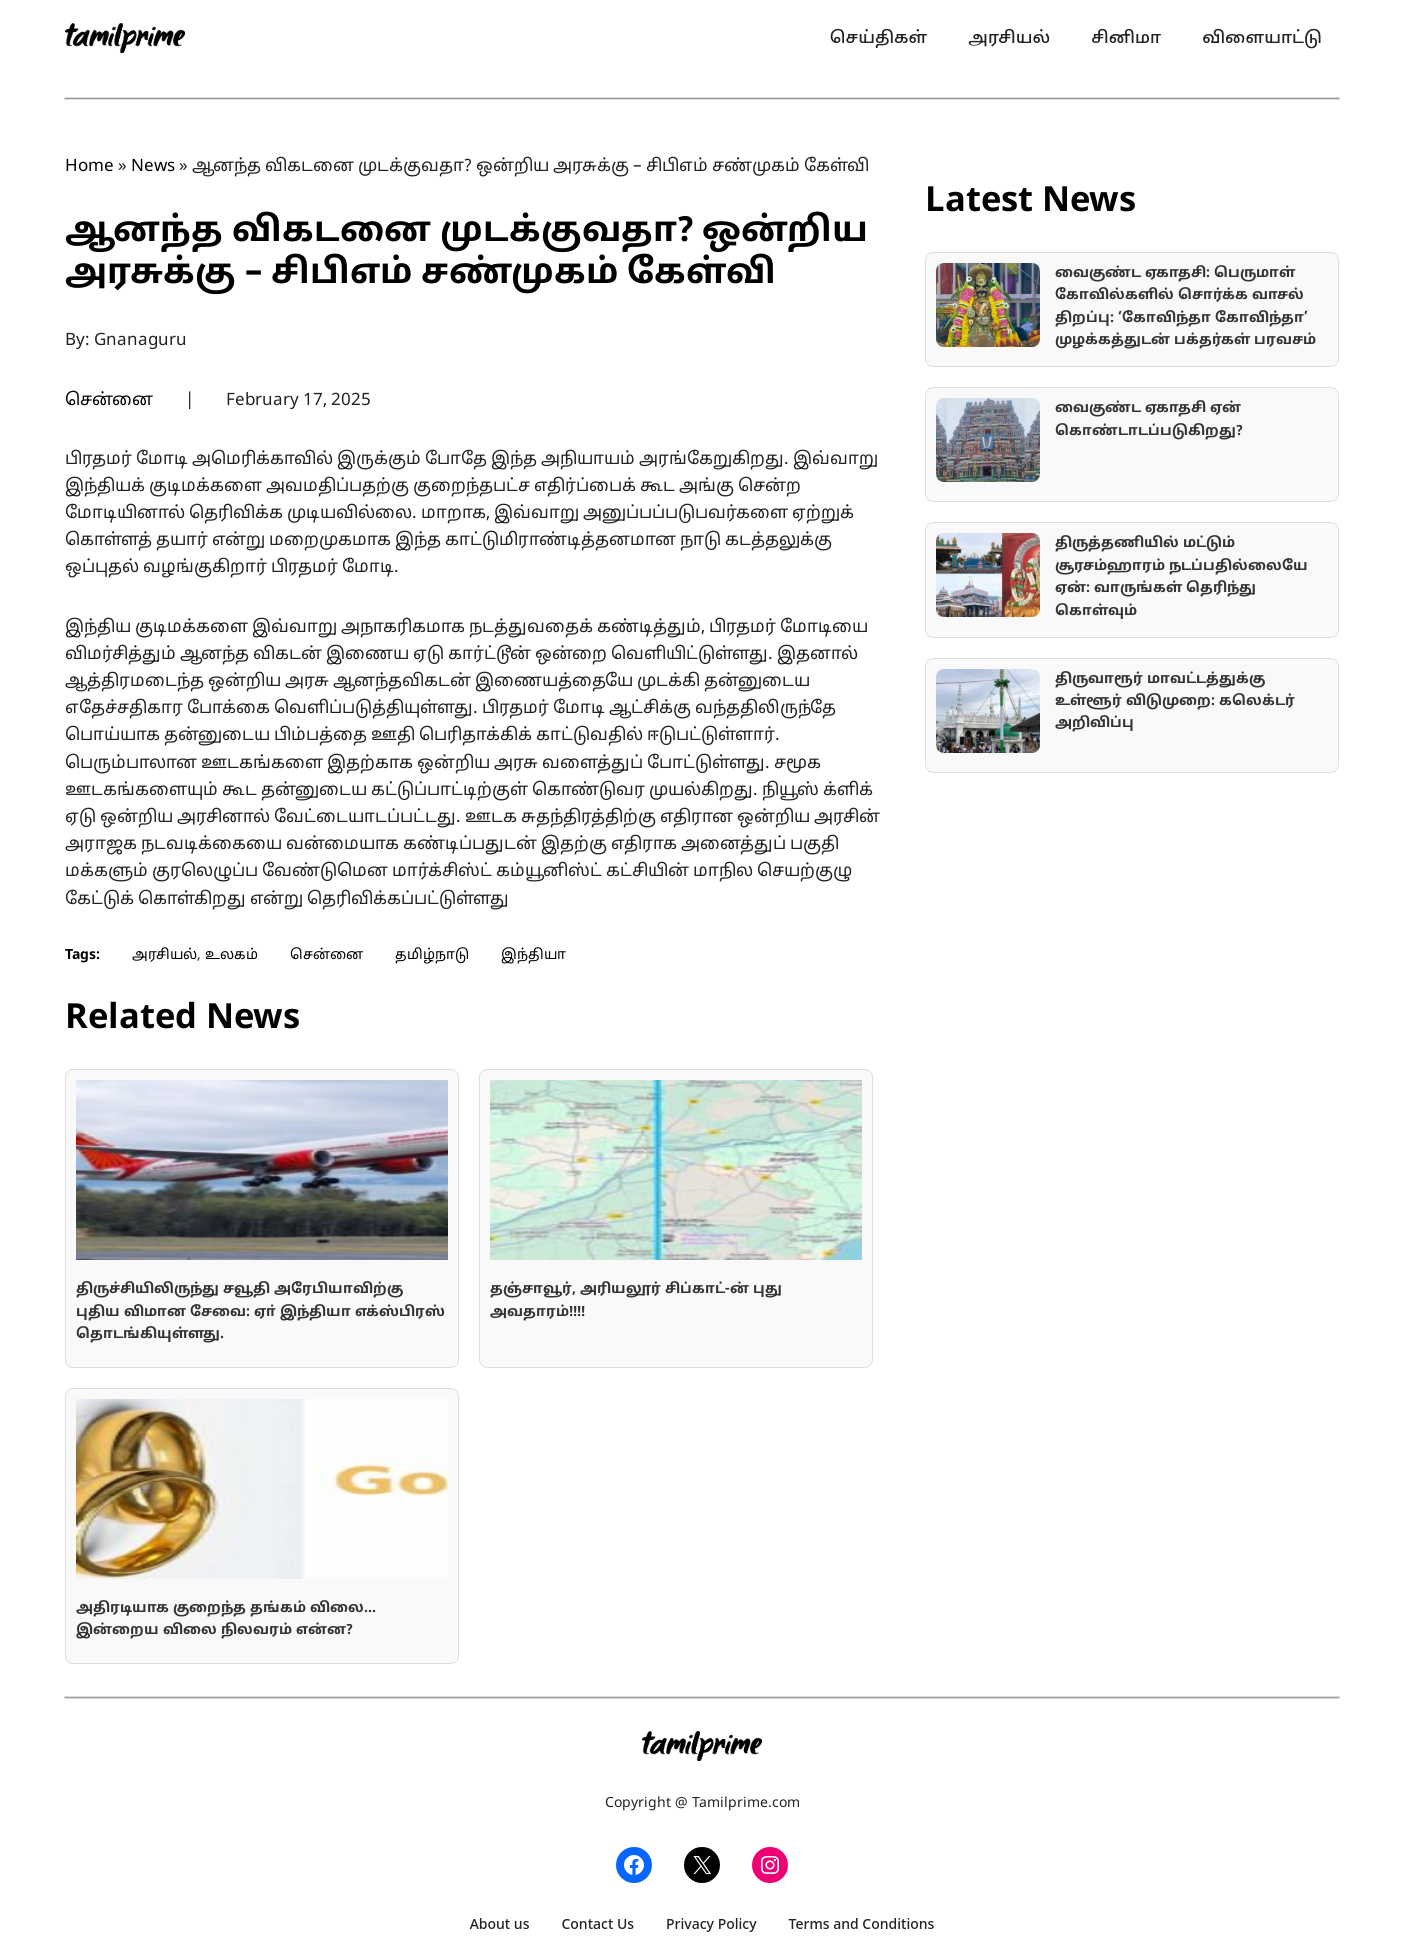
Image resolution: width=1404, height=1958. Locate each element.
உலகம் (231, 955)
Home (89, 166)
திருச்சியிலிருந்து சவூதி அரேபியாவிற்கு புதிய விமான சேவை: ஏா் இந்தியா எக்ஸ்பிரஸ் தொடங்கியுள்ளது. (260, 1312)
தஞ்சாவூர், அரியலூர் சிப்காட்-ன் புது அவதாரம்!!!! (636, 1300)
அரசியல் (164, 955)
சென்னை (109, 400)
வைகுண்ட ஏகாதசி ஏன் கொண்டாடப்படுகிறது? (1149, 419)
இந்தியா (533, 955)
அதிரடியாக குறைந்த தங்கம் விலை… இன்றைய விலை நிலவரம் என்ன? (226, 1619)
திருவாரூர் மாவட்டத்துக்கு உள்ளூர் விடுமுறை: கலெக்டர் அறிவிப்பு (1175, 702)
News (153, 166)
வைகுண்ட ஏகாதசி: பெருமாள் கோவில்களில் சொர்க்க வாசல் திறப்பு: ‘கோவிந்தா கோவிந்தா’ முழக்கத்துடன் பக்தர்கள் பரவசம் (1185, 307)
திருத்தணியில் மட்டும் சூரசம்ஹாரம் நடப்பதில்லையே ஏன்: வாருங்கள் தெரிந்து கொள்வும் (1181, 577)
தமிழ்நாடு (432, 955)
